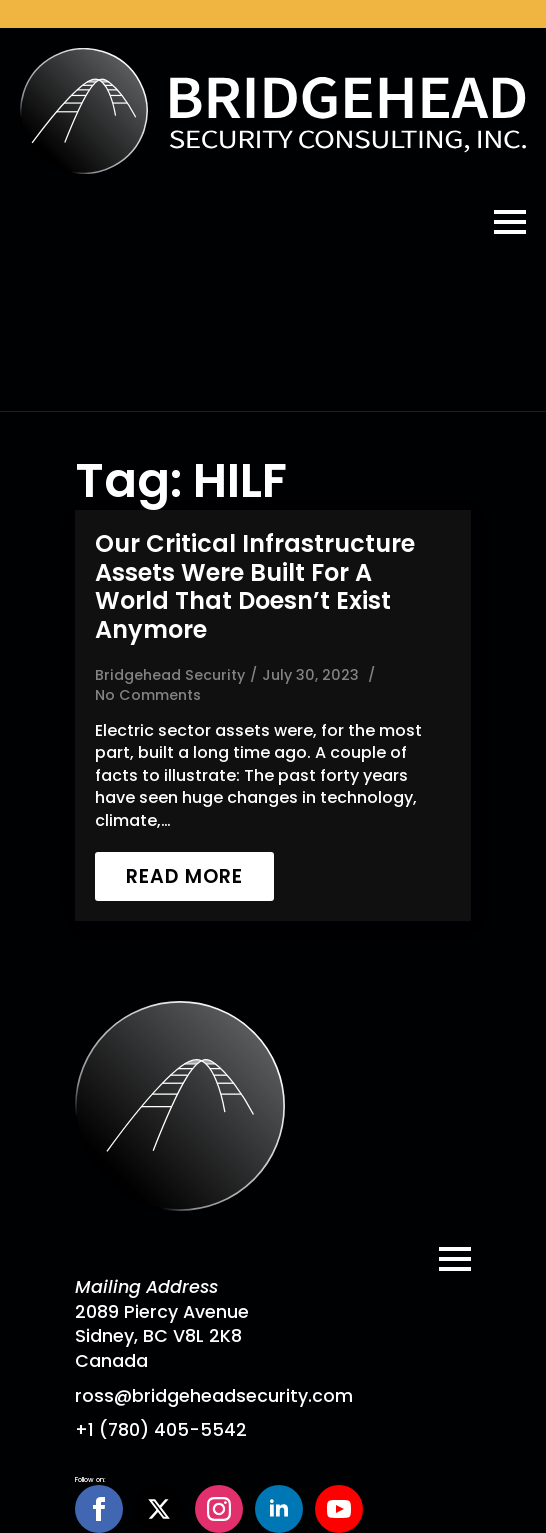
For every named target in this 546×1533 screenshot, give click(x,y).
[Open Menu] (510, 222)
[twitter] (159, 1509)
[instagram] (219, 1509)
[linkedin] (279, 1509)
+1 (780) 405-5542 (161, 1430)
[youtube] (339, 1509)
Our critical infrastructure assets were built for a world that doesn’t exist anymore (255, 587)
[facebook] (99, 1509)
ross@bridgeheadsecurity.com (214, 1396)
